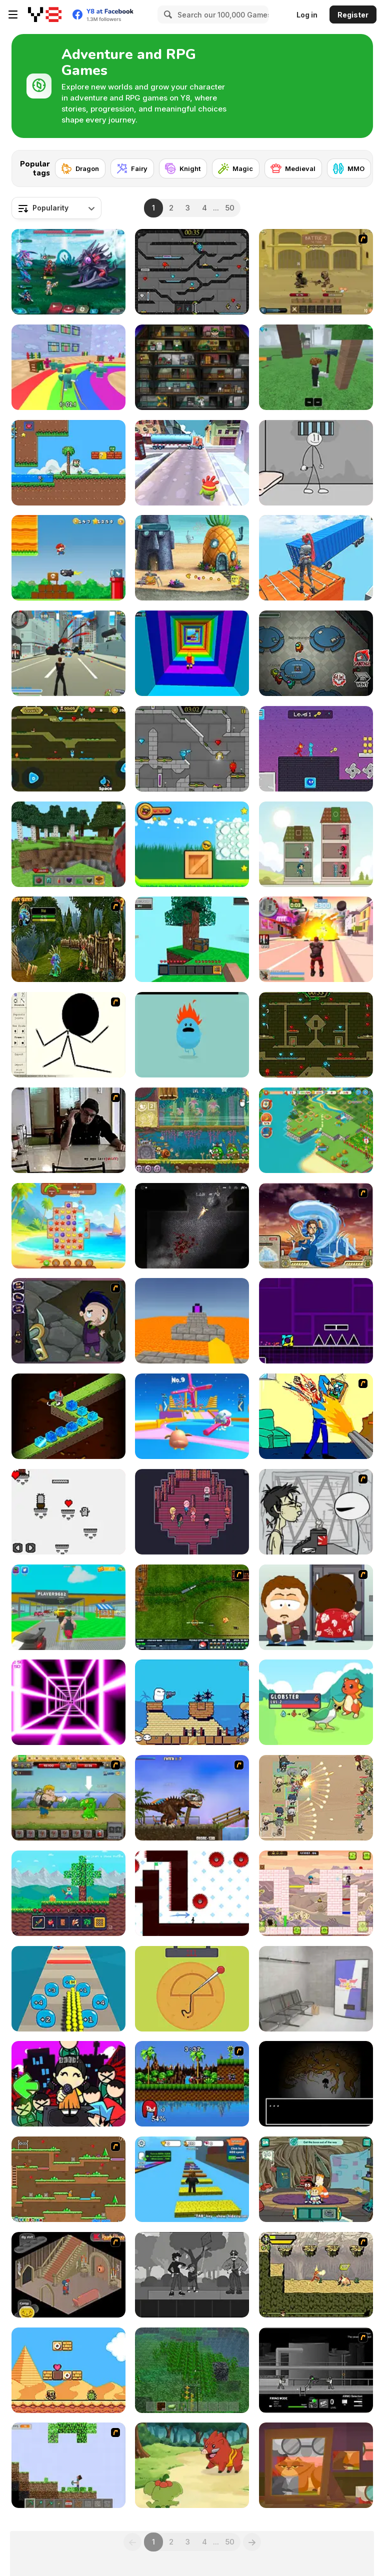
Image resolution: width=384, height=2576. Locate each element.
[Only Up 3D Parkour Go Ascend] (316, 557)
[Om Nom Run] (192, 463)
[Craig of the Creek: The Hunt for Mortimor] (316, 2179)
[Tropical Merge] (316, 1130)
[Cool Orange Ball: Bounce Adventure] (192, 844)
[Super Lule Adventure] (69, 557)
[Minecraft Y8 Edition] (69, 2465)
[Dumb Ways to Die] (192, 1035)
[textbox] (56, 208)
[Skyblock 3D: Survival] (192, 939)
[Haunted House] (69, 2275)
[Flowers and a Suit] (192, 2275)
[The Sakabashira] (192, 1511)
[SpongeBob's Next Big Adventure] (192, 557)
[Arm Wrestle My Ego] (69, 1130)
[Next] (357, 165)
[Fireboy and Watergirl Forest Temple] (316, 1035)
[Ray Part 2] (316, 1607)
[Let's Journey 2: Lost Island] (69, 1797)
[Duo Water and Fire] (316, 749)
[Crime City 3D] (69, 653)
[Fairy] (132, 168)
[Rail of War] (192, 1607)
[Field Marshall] (316, 1797)
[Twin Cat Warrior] (69, 2179)
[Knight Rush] (69, 1416)
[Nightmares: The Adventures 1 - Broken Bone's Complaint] (69, 1321)
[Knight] (183, 168)
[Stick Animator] (69, 1035)
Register (353, 14)
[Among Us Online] (316, 653)
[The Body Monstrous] (316, 2083)
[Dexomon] (316, 1702)
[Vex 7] (192, 1893)
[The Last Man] (192, 1225)
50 (229, 207)
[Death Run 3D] (69, 1702)
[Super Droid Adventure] (69, 2370)
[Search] (167, 15)
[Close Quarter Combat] (316, 2370)
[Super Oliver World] (69, 463)
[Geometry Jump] (316, 1321)
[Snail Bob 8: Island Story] (192, 1130)
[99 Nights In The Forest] (316, 367)
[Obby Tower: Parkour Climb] (192, 653)
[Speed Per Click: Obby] (192, 2179)
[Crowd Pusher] (69, 1989)
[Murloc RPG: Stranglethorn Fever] (69, 939)
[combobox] (57, 208)
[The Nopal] (69, 1511)
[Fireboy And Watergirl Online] (69, 749)
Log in (307, 14)
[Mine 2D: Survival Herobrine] (69, 1893)
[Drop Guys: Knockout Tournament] (192, 1416)
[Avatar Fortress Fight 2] (316, 1225)
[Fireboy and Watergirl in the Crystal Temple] (192, 271)
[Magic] (236, 168)
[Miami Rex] (192, 1797)
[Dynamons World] (192, 2465)
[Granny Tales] (316, 2465)
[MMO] (349, 168)
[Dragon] (80, 168)
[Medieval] (293, 168)
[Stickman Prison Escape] (316, 463)
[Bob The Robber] (192, 367)
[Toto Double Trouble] (316, 1893)
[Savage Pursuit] (316, 2275)
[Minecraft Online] (192, 2370)
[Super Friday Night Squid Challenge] (69, 2083)
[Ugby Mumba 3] (192, 1702)
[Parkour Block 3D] (192, 1321)
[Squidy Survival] (192, 1989)
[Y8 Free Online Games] (45, 14)
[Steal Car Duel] (69, 1607)
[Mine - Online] (69, 844)
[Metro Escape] (316, 1989)
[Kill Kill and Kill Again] (316, 1416)
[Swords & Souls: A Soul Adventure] (316, 271)
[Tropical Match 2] (69, 1225)
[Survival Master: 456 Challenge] (69, 367)
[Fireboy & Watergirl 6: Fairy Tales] (192, 749)
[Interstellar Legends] (69, 271)
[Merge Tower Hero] (316, 844)
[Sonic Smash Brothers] (192, 2083)
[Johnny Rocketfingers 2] (316, 1511)
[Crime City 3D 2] (316, 939)
